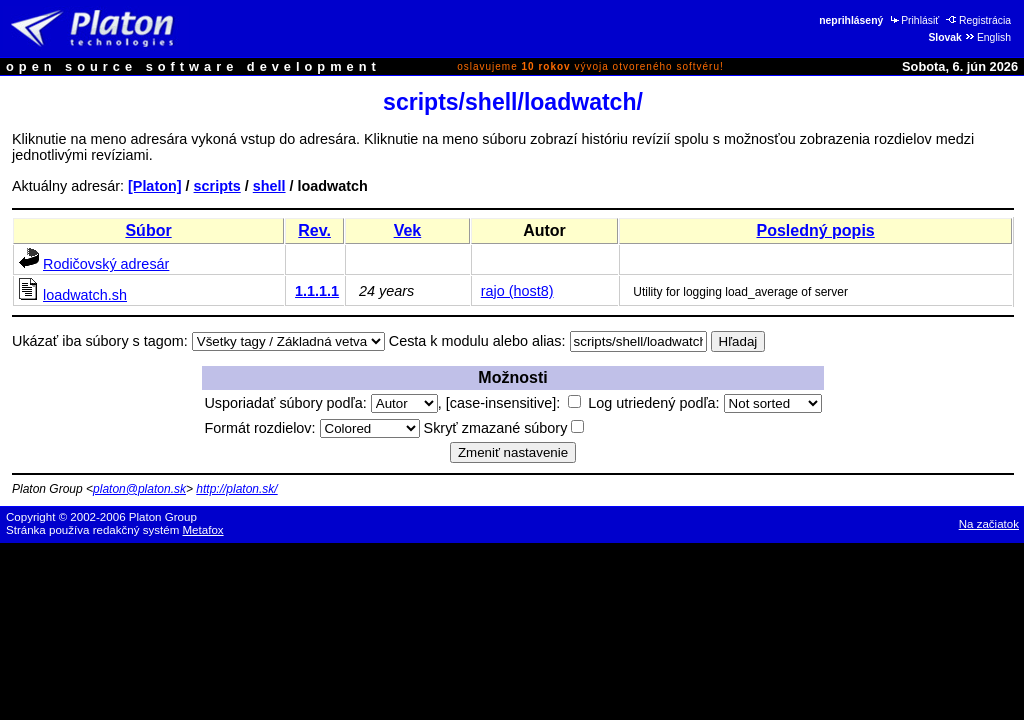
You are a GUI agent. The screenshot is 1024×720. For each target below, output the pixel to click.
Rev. (314, 230)
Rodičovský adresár (106, 264)
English (987, 37)
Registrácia (978, 20)
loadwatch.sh (85, 295)
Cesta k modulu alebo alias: (477, 341)
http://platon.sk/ (236, 489)
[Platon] (155, 186)
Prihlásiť (913, 20)
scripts (217, 186)
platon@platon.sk (139, 489)
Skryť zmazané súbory (504, 428)
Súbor (148, 230)
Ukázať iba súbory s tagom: (100, 341)
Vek (408, 230)
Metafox (203, 530)
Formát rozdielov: (311, 428)
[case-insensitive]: (513, 403)
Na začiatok (989, 524)
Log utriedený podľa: (704, 403)
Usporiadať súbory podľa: (320, 403)
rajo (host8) (517, 291)
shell (269, 186)
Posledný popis (815, 230)
